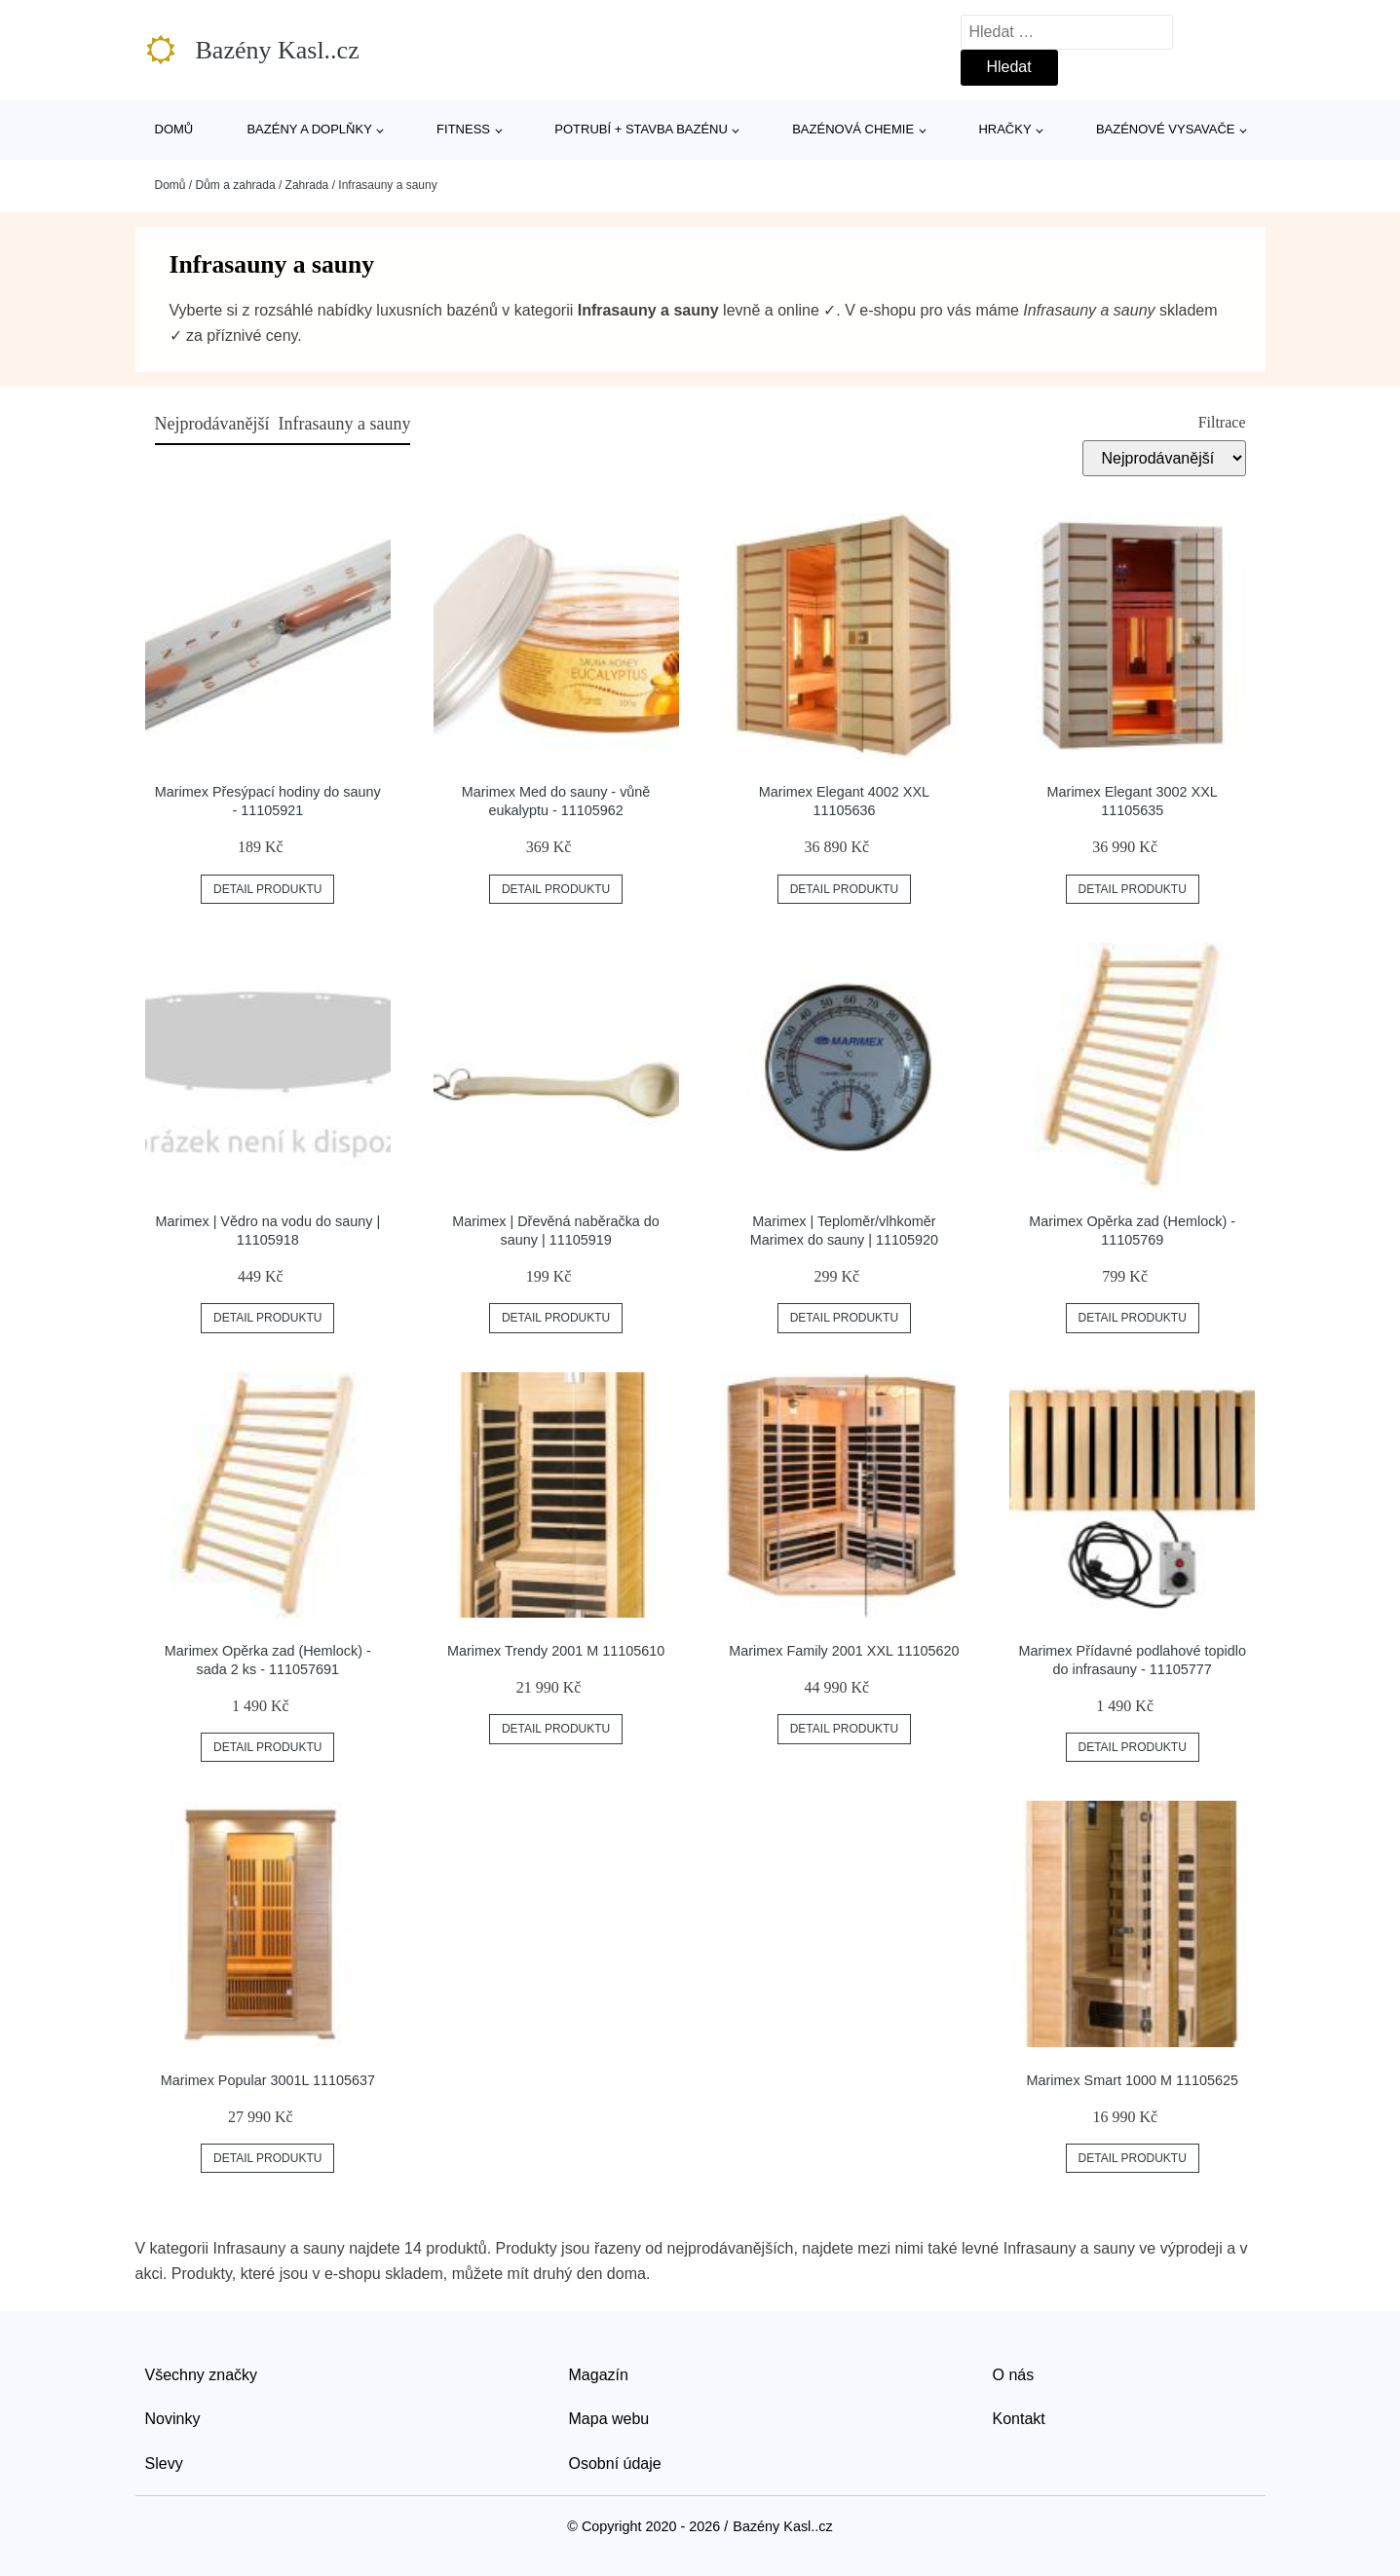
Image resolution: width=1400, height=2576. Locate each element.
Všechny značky (201, 2375)
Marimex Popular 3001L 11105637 (268, 2080)
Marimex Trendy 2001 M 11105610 (555, 1651)
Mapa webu (609, 2418)
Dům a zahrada (236, 185)
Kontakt (1019, 2418)
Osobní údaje (615, 2463)
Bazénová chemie (853, 129)
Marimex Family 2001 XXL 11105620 (844, 1651)
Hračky (1004, 129)
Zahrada (307, 185)
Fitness (463, 129)
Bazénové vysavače (1165, 129)
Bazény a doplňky (308, 129)
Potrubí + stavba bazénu (641, 129)
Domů (174, 129)
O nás (1014, 2375)
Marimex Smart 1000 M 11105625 (1132, 2080)
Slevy (164, 2463)
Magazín (598, 2375)
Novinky (173, 2418)
